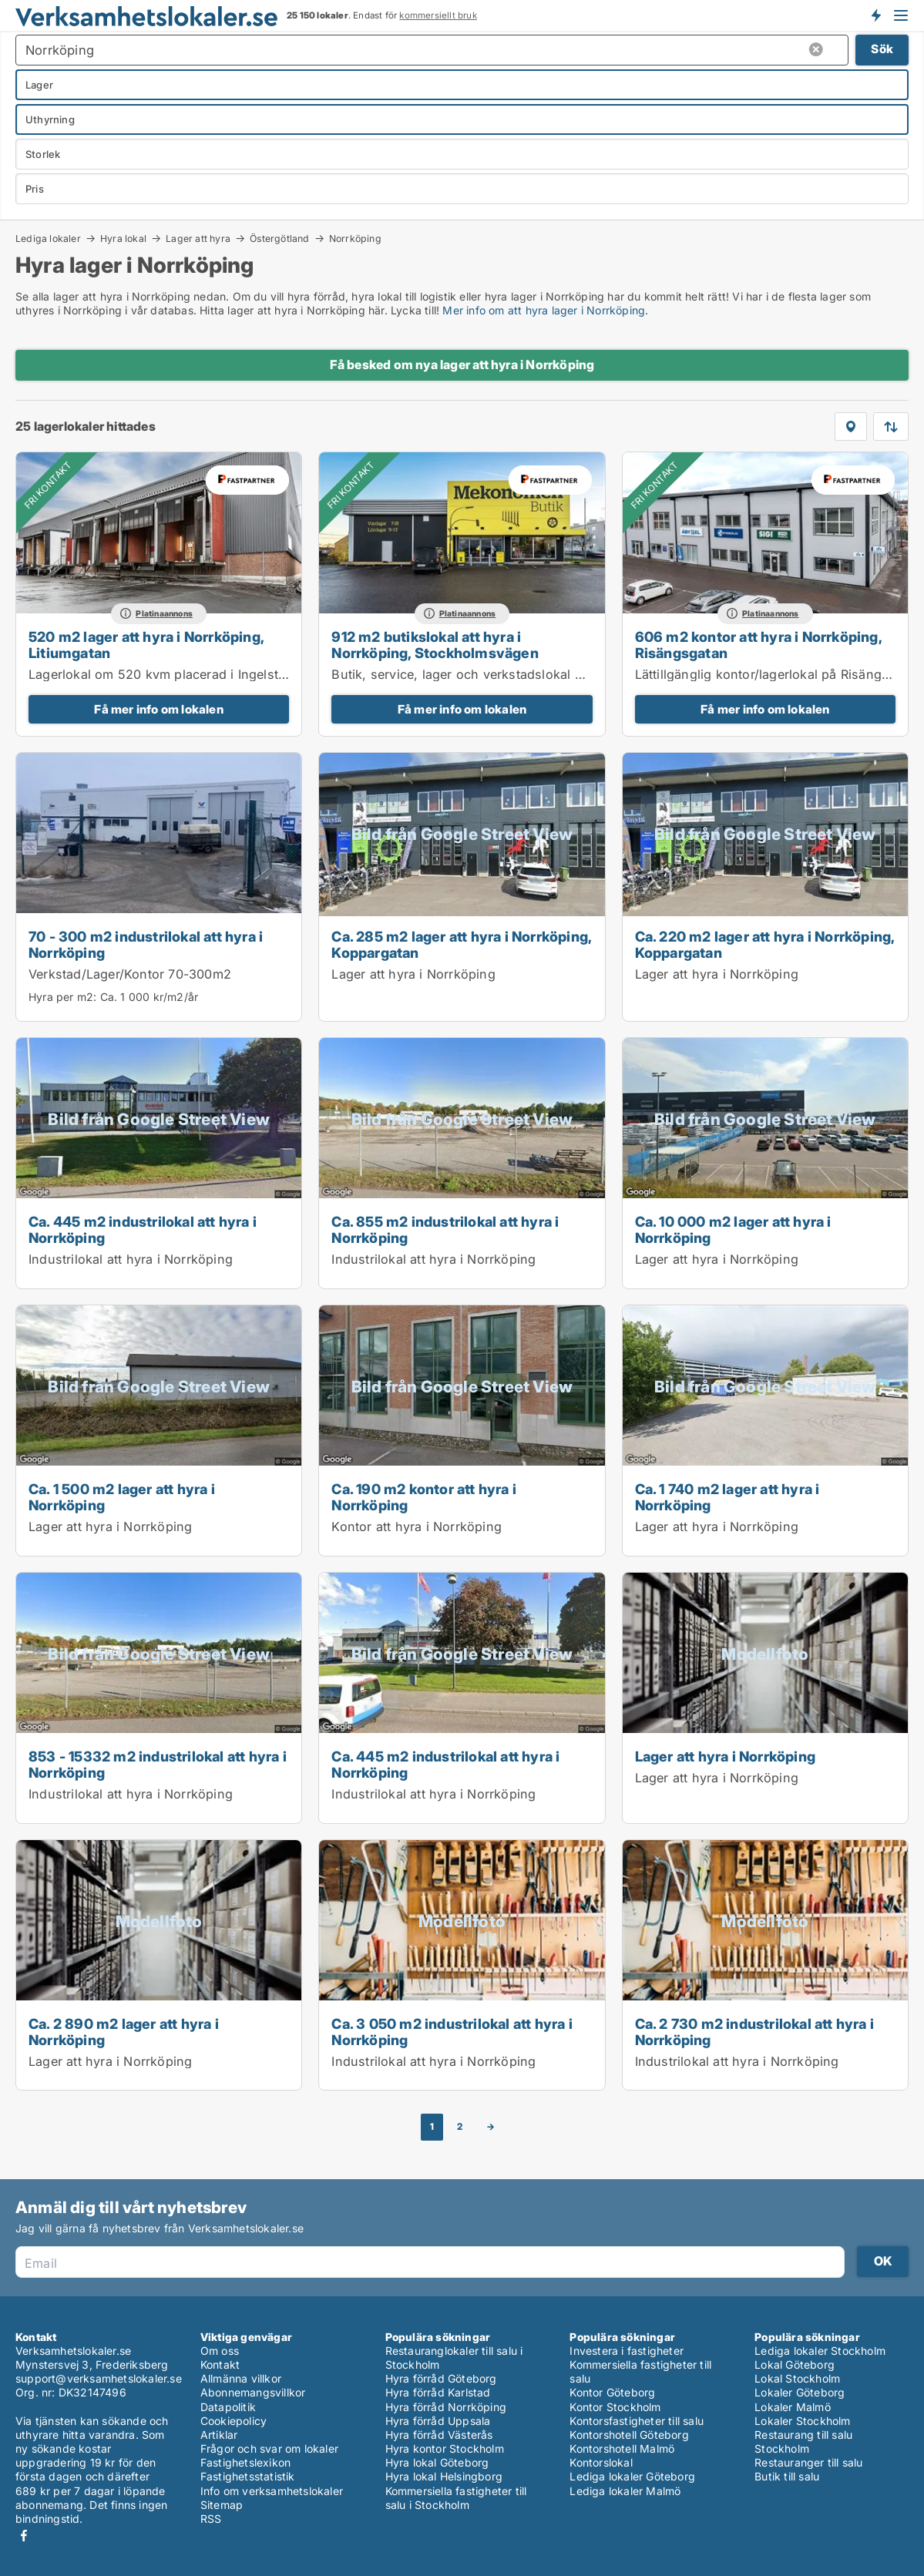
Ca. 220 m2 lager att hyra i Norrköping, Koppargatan (765, 944)
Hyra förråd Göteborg (441, 2378)
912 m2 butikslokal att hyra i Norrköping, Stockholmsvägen (434, 644)
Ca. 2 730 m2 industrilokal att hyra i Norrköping (754, 2031)
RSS (211, 2518)
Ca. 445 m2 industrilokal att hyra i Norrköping (143, 1229)
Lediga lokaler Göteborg (632, 2476)
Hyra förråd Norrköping (445, 2406)
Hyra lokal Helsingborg (443, 2476)
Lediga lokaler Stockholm (819, 2350)
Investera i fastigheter (627, 2350)
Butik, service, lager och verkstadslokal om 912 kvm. (491, 674)
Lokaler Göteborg (799, 2392)
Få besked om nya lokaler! (875, 15)
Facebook (23, 2535)
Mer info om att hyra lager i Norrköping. (545, 310)
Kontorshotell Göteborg (629, 2434)
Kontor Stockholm (615, 2406)
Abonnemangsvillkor (253, 2392)
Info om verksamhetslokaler (271, 2490)
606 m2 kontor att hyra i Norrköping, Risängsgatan (758, 644)
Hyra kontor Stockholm (444, 2448)
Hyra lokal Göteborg (437, 2462)
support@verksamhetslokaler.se (98, 2378)
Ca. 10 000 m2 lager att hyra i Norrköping (733, 1229)
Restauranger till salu (808, 2462)
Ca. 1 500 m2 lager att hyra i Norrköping (122, 1496)
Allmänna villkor (240, 2378)
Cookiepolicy (233, 2420)
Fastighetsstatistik (247, 2476)
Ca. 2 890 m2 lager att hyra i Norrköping (124, 2031)
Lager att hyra (198, 238)
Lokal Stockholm (797, 2378)
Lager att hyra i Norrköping (413, 974)
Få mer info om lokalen (158, 709)
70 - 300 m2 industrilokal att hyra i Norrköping (146, 944)
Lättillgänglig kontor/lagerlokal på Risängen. (768, 674)
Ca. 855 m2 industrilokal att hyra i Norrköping (445, 1229)
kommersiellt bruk (437, 15)
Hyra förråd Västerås (439, 2434)
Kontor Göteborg (612, 2392)
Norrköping (355, 238)
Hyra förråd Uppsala (438, 2420)
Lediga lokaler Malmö (625, 2490)
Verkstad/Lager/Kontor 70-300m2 (130, 974)
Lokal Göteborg (794, 2364)
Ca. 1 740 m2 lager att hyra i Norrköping (727, 1496)
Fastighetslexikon (245, 2462)
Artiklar (219, 2434)
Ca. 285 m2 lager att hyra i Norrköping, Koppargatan (461, 944)
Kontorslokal (601, 2462)
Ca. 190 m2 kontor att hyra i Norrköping (423, 1496)
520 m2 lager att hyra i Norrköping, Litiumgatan (146, 644)
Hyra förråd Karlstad (438, 2392)
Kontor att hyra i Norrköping (416, 1526)
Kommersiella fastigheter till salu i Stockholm (456, 2497)
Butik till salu (786, 2476)
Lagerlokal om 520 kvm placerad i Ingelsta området (184, 674)
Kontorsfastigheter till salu (637, 2420)
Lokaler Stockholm (802, 2420)
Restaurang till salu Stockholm (803, 2441)
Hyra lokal (123, 238)
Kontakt (220, 2364)
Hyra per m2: (62, 996)
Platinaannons (164, 614)
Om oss (219, 2350)
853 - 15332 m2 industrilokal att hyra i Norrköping (158, 1764)
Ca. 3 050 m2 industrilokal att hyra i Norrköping (451, 2031)
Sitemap (221, 2504)
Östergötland (279, 238)
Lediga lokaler (48, 238)
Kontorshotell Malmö (622, 2448)
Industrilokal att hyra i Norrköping (131, 1259)
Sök (882, 49)
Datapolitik (228, 2406)
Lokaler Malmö (792, 2406)
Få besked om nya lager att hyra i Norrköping (462, 364)
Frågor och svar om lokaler (269, 2448)
